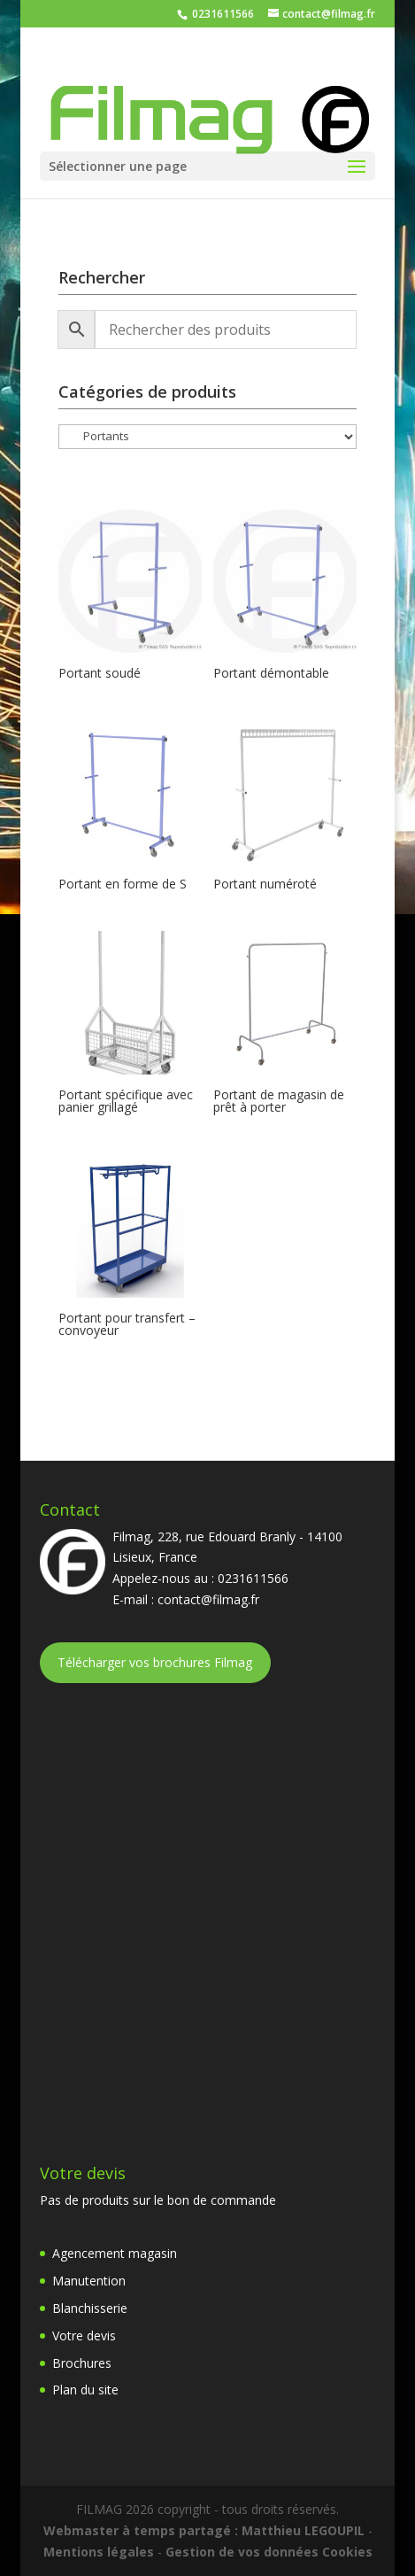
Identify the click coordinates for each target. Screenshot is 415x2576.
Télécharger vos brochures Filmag (155, 1662)
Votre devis (84, 2335)
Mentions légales (98, 2551)
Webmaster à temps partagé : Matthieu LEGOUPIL (204, 2530)
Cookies (347, 2551)
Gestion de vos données (242, 2551)
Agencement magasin (114, 2253)
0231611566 (221, 13)
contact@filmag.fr (208, 1599)
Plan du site (85, 2389)
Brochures (81, 2363)
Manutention (89, 2280)
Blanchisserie (89, 2308)
